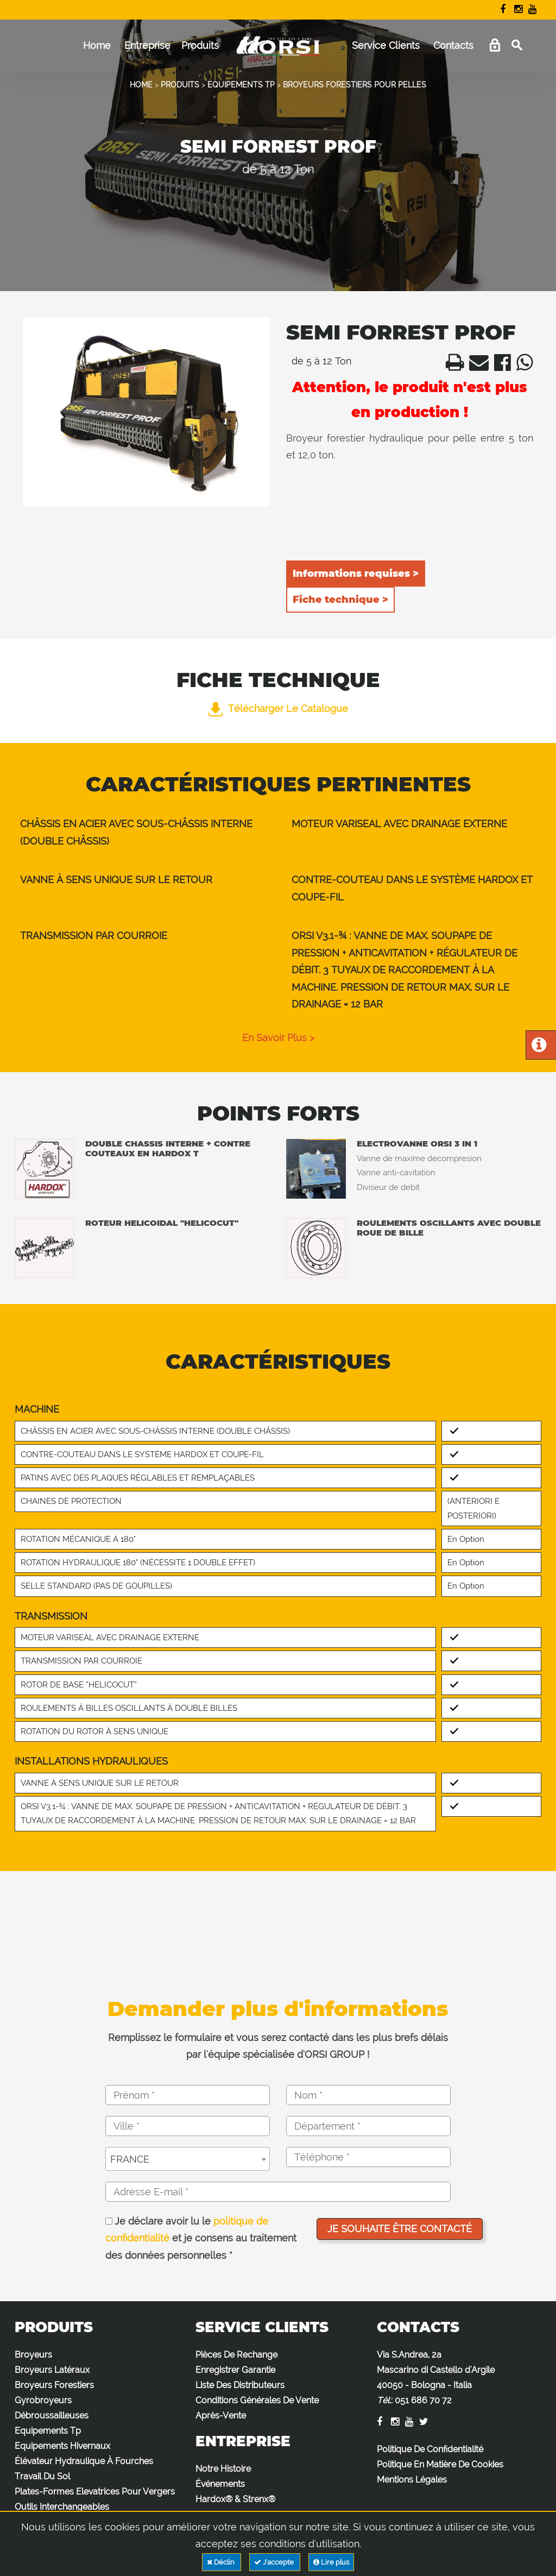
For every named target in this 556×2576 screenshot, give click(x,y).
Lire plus (331, 2562)
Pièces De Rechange (236, 2355)
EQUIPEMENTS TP (241, 84)
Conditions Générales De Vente (257, 2400)
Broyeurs (33, 2355)
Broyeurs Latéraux (52, 2370)
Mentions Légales (412, 2479)
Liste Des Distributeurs (240, 2385)
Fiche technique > (340, 600)
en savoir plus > (278, 1037)
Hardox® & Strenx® (235, 2499)
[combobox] (187, 2159)
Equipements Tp (48, 2431)
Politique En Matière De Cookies (440, 2464)
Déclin (221, 2562)
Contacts (453, 45)
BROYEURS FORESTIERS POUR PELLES (354, 84)
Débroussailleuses (52, 2415)
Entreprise (147, 45)
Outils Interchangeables (62, 2507)
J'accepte (274, 2562)
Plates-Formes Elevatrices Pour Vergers (95, 2491)
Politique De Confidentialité (430, 2449)
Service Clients (386, 45)
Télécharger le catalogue (278, 708)
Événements (220, 2484)
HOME (141, 84)
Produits (200, 45)
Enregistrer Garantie (235, 2370)
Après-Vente (220, 2415)
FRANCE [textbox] (129, 2159)
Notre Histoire (223, 2469)
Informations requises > (356, 574)
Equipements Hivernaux (62, 2446)
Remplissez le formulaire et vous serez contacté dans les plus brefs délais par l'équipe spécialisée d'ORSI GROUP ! (278, 2046)
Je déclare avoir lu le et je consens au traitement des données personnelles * (200, 2238)
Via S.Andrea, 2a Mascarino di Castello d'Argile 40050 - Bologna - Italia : (436, 2377)
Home (97, 45)
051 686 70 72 (423, 2400)
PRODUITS (180, 84)
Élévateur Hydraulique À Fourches (84, 2461)
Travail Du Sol (42, 2476)
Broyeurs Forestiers (54, 2385)
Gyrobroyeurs (43, 2400)
